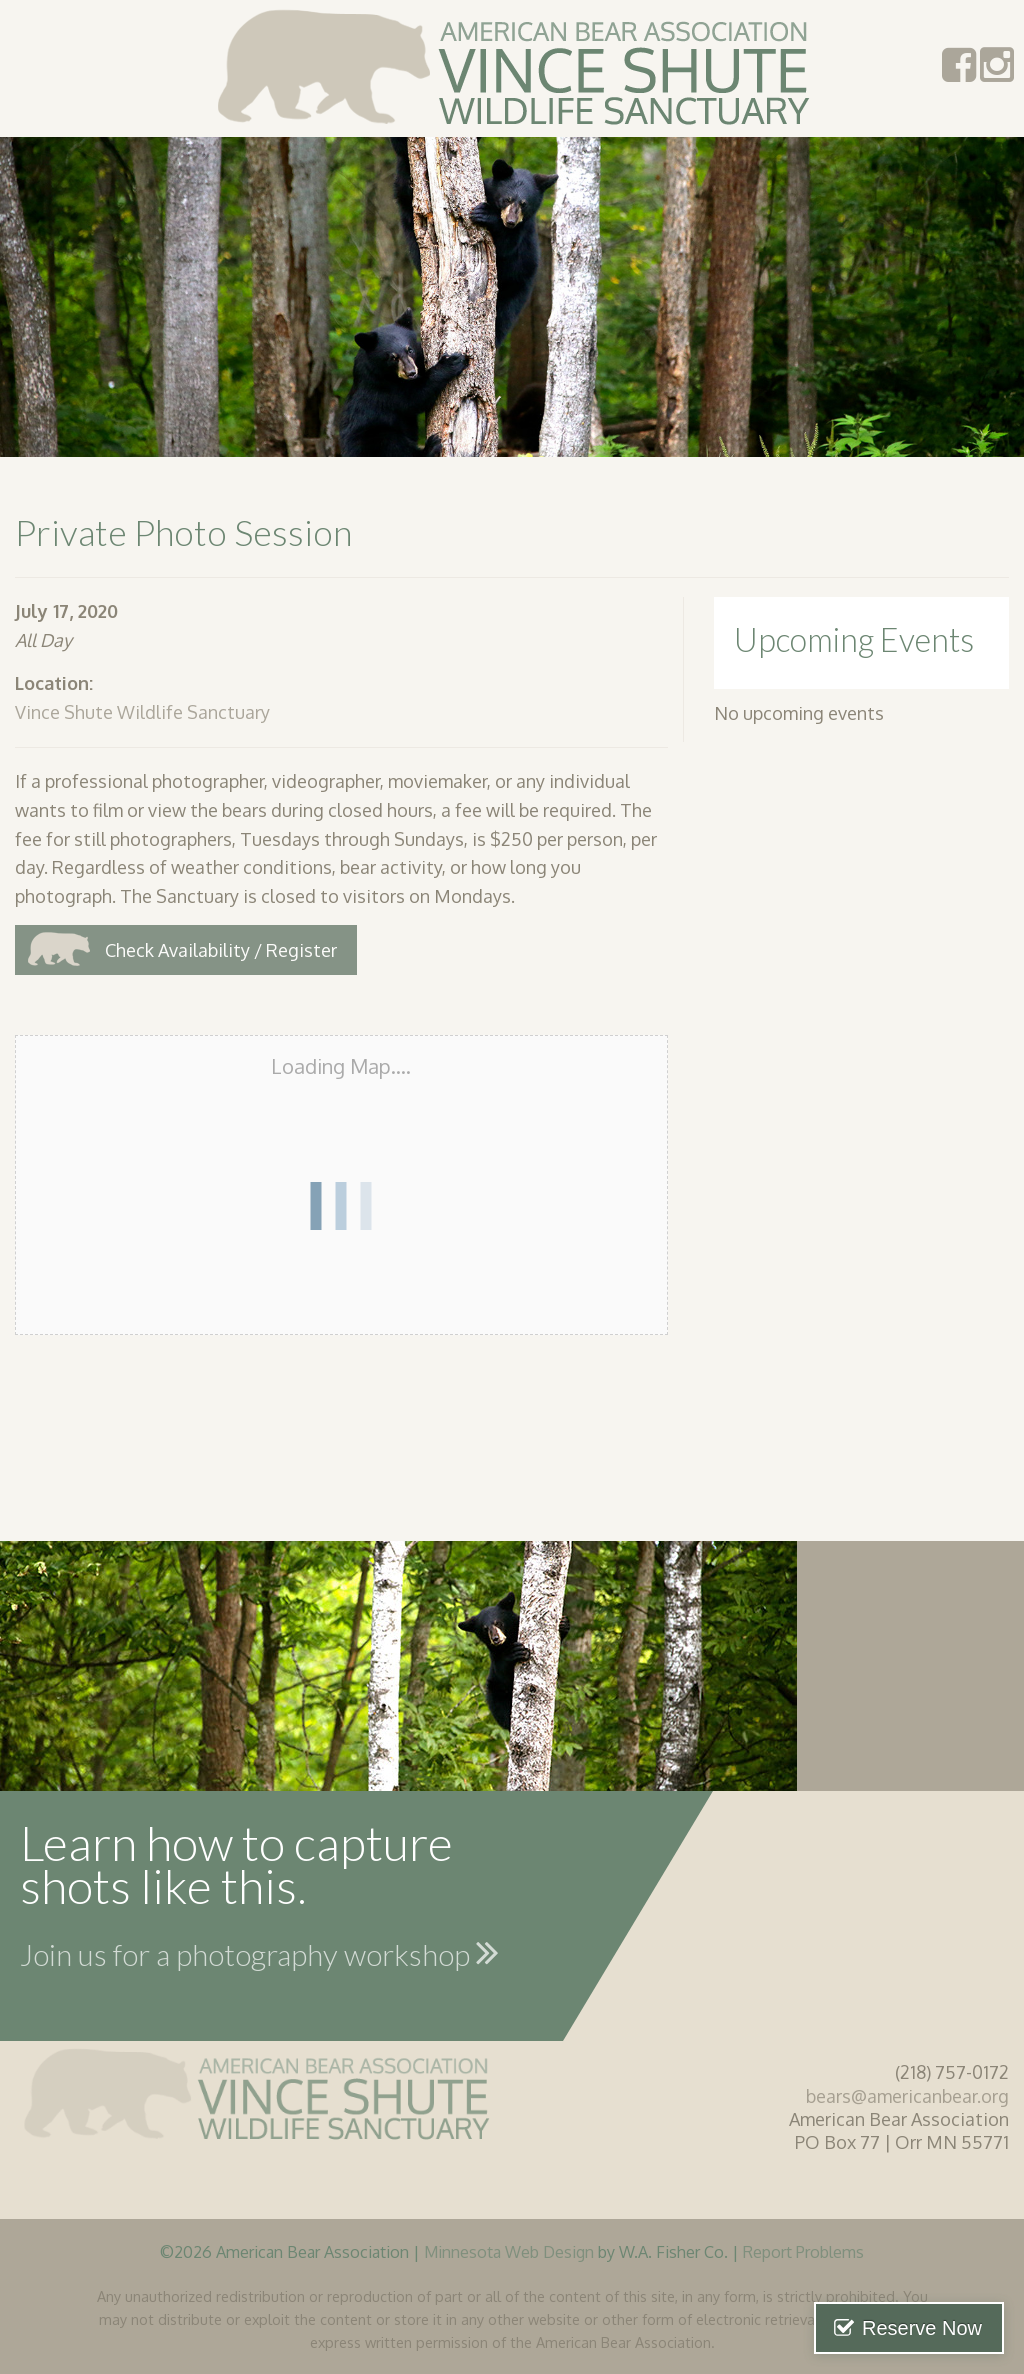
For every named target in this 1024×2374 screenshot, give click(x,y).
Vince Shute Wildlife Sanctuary (142, 712)
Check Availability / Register (221, 950)
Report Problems (803, 2251)
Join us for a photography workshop (259, 1952)
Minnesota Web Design (509, 2251)
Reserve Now (922, 2328)
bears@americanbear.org (907, 2096)
